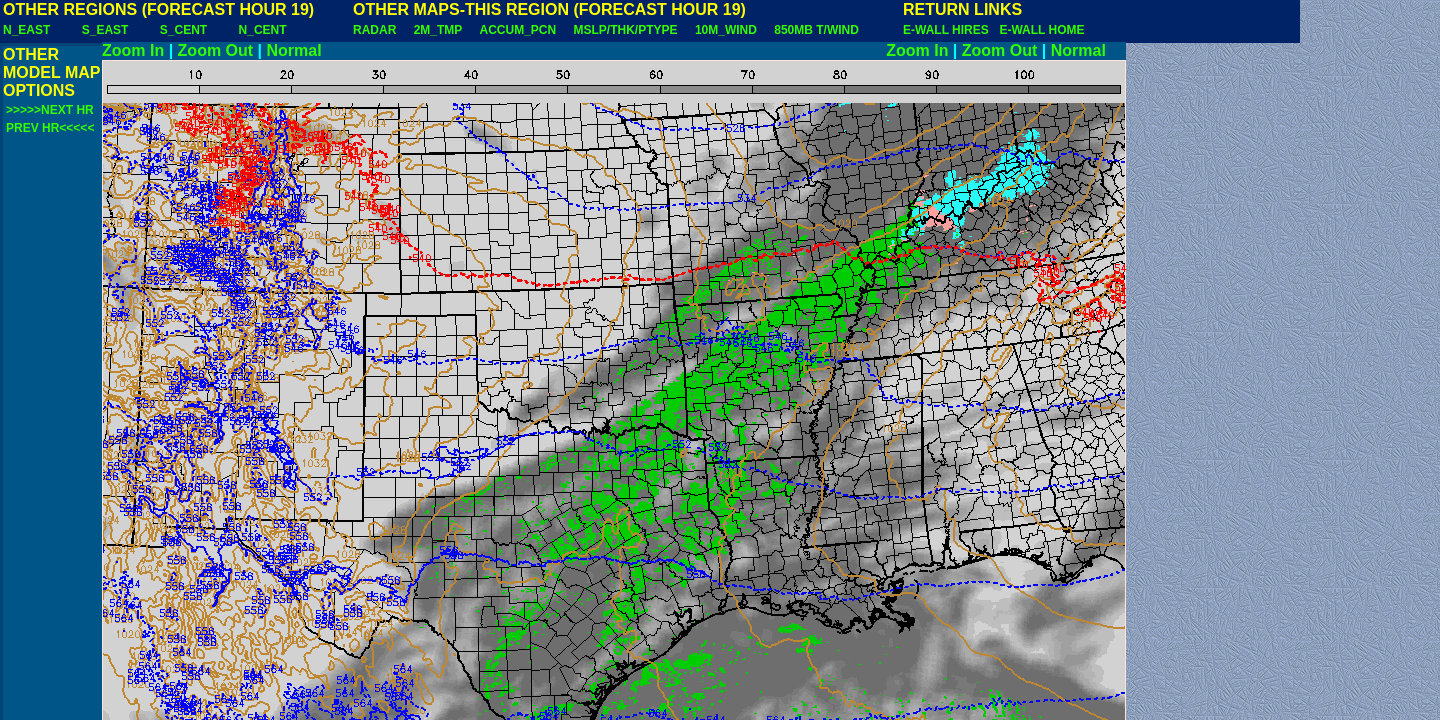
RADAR (374, 30)
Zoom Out (216, 50)
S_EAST (105, 30)
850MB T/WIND (816, 30)
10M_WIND (726, 30)
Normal (294, 50)
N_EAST (26, 30)
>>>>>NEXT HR (50, 110)
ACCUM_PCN (518, 30)
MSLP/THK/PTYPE (626, 30)
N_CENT (263, 30)
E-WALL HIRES (949, 30)
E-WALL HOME (1041, 30)
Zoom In (133, 50)
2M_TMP (438, 30)
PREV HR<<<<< (50, 128)
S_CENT (183, 30)
